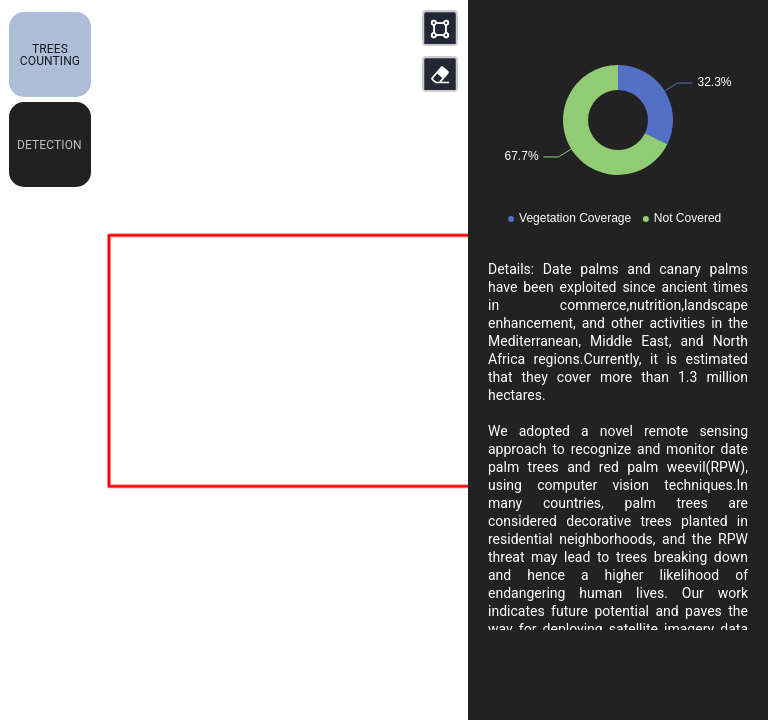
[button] (50, 54)
